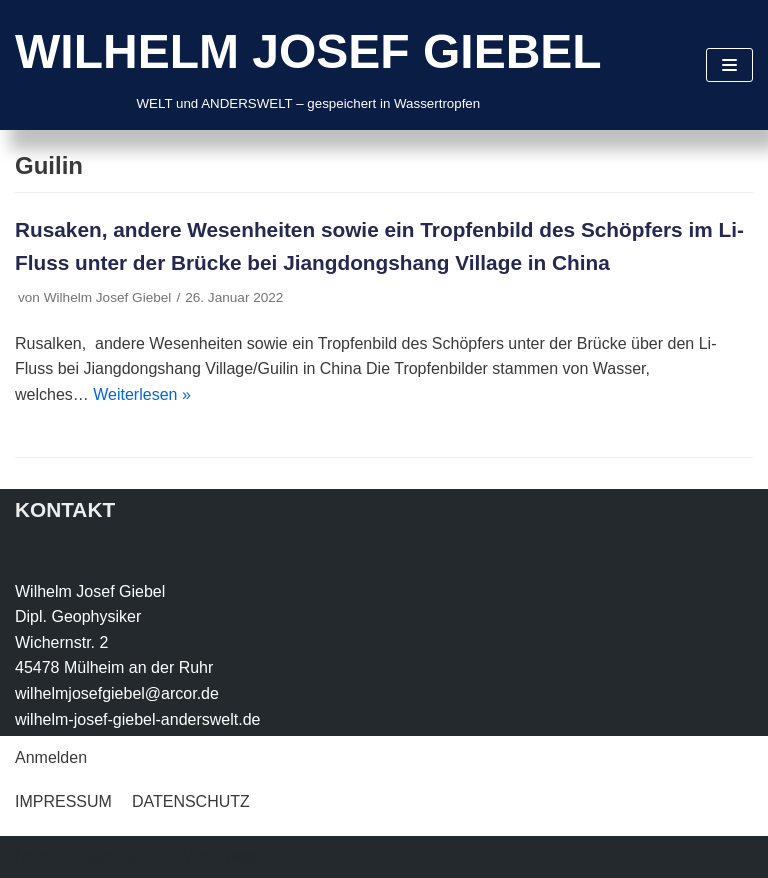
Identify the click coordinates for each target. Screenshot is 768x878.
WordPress (216, 856)
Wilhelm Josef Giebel (108, 297)
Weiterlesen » (142, 394)
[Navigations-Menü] (729, 65)
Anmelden (51, 757)
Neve (33, 856)
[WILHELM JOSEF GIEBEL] (308, 65)
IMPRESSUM (63, 801)
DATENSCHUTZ (191, 801)
